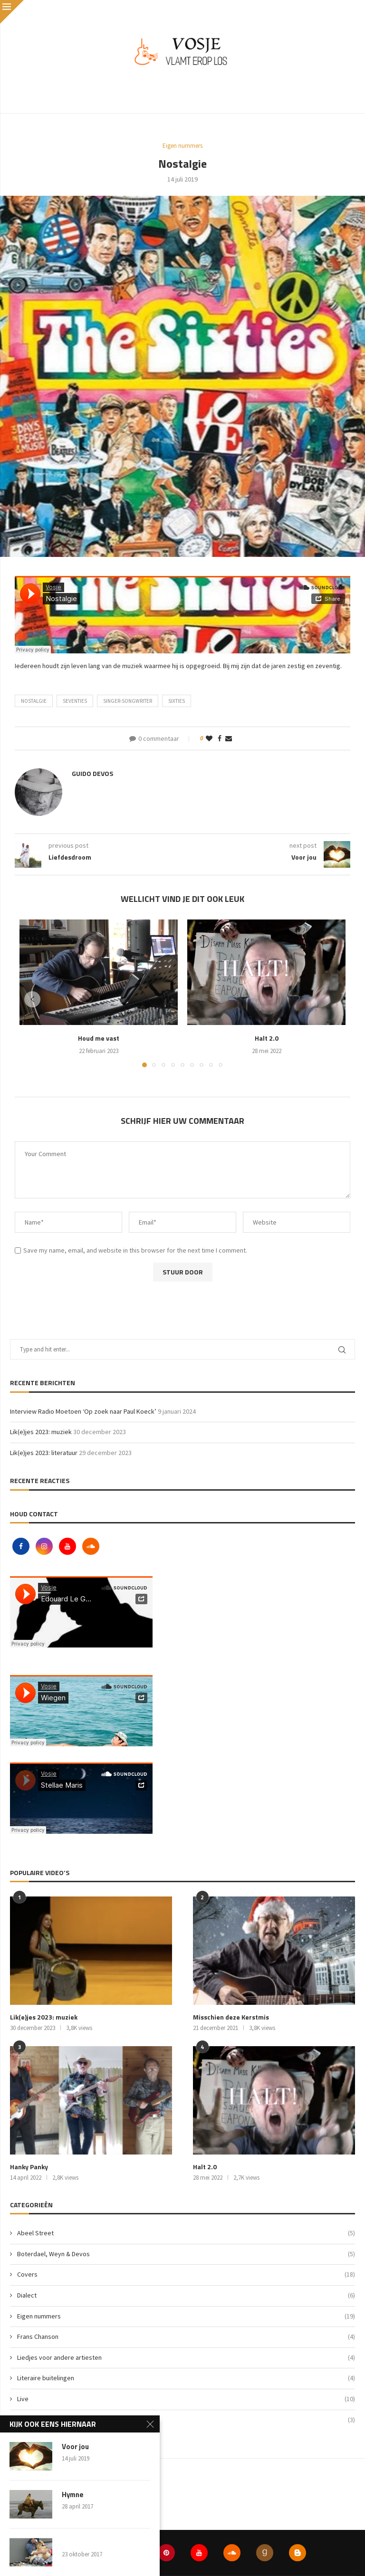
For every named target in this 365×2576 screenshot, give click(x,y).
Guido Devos (92, 773)
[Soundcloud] (91, 1546)
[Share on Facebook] (219, 738)
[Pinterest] (166, 2552)
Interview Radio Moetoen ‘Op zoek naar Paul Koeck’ (83, 1411)
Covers (186, 2274)
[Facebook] (21, 1546)
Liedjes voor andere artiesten (186, 2358)
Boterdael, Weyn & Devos (186, 2254)
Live (186, 2399)
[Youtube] (68, 1546)
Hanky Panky (29, 2167)
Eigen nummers (186, 2316)
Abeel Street (186, 2233)
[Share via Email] (228, 738)
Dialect (186, 2295)
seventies (75, 701)
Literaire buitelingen (186, 2378)
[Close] (12, 12)
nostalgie (34, 701)
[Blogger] (297, 2552)
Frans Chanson (186, 2337)
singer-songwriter (127, 701)
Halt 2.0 (267, 1038)
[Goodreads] (264, 2552)
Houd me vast (98, 1038)
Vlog (186, 2420)
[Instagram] (45, 1546)
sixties (176, 701)
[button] (32, 999)
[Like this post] (209, 738)
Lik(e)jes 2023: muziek (41, 1431)
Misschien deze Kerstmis (231, 2017)
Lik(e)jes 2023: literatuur (43, 1452)
